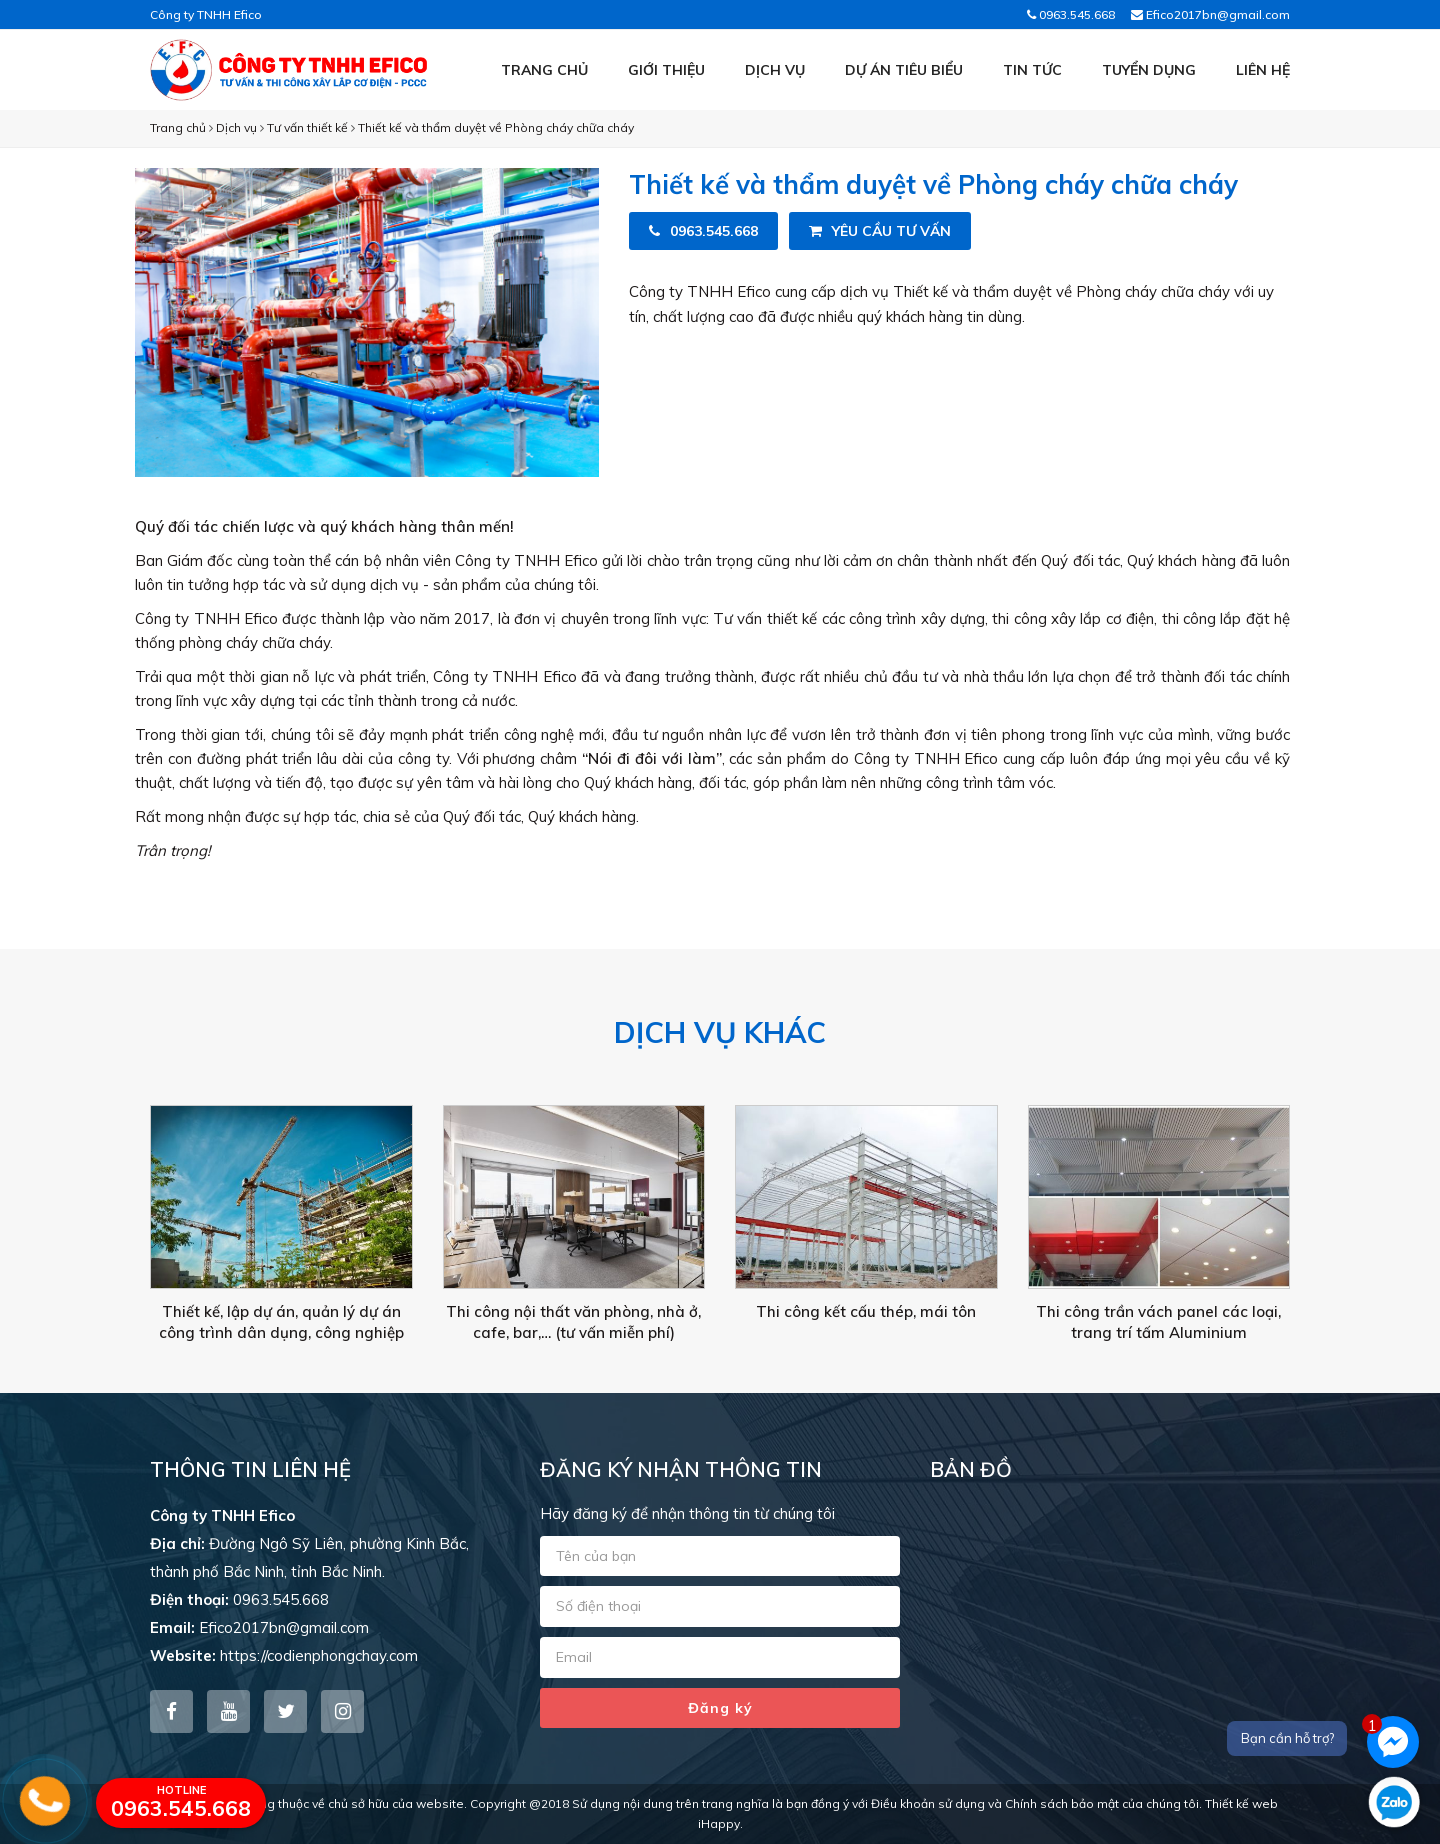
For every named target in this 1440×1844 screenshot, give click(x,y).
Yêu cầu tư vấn (880, 231)
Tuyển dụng (1149, 70)
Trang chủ (544, 70)
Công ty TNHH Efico (206, 14)
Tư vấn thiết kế (307, 127)
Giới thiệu (666, 70)
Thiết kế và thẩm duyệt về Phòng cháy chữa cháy (496, 127)
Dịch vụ (775, 70)
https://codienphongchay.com (319, 1655)
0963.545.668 (1071, 14)
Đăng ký (720, 1708)
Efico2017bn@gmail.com (1210, 14)
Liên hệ (1263, 70)
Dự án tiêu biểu (904, 70)
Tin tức (1032, 70)
